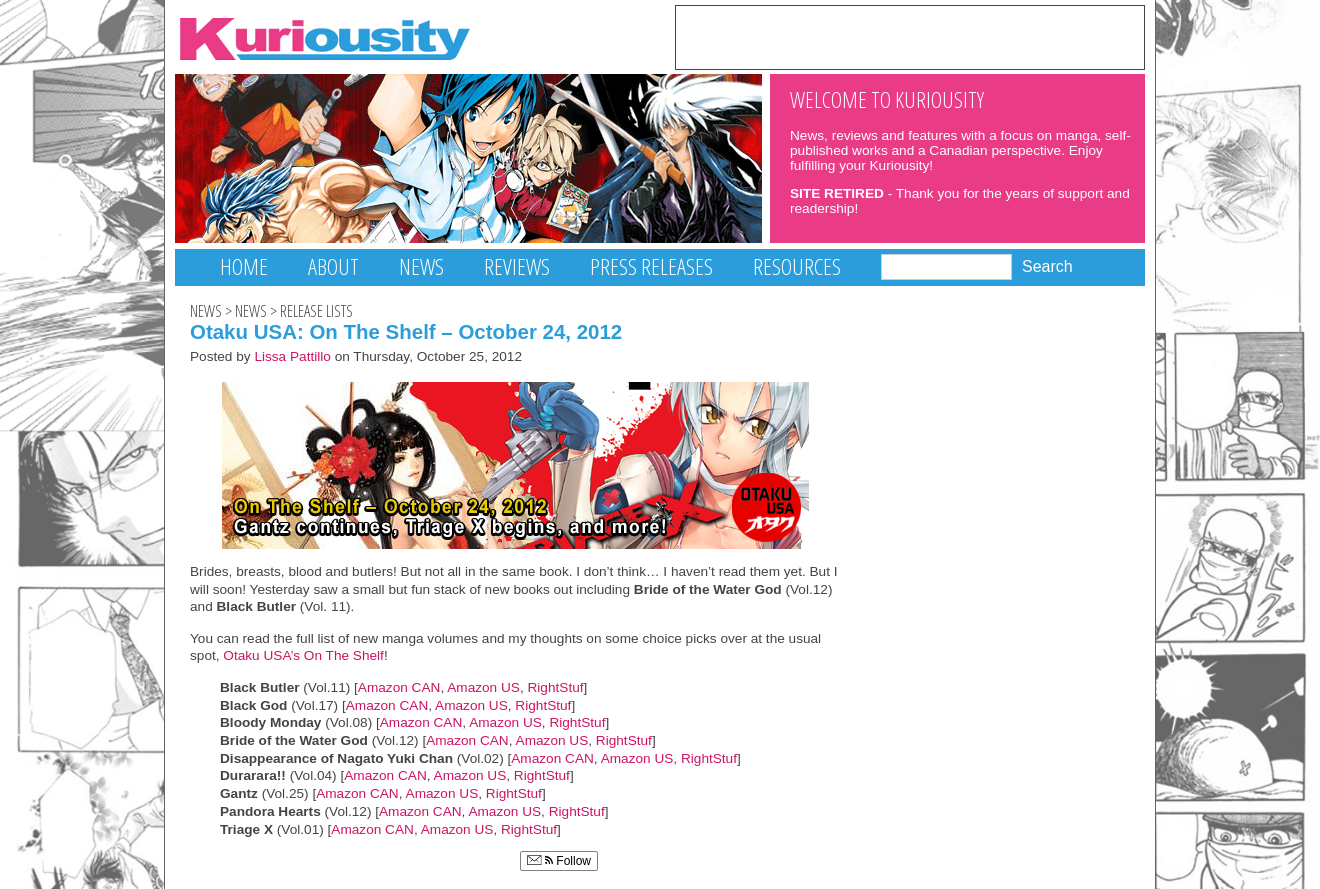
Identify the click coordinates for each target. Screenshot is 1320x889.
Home (244, 266)
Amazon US (483, 687)
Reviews (517, 266)
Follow (559, 861)
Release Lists (316, 311)
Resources (797, 266)
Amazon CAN (399, 687)
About (333, 266)
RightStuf (555, 687)
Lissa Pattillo (292, 356)
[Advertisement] (910, 36)
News (421, 266)
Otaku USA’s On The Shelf (302, 655)
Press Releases (651, 266)
